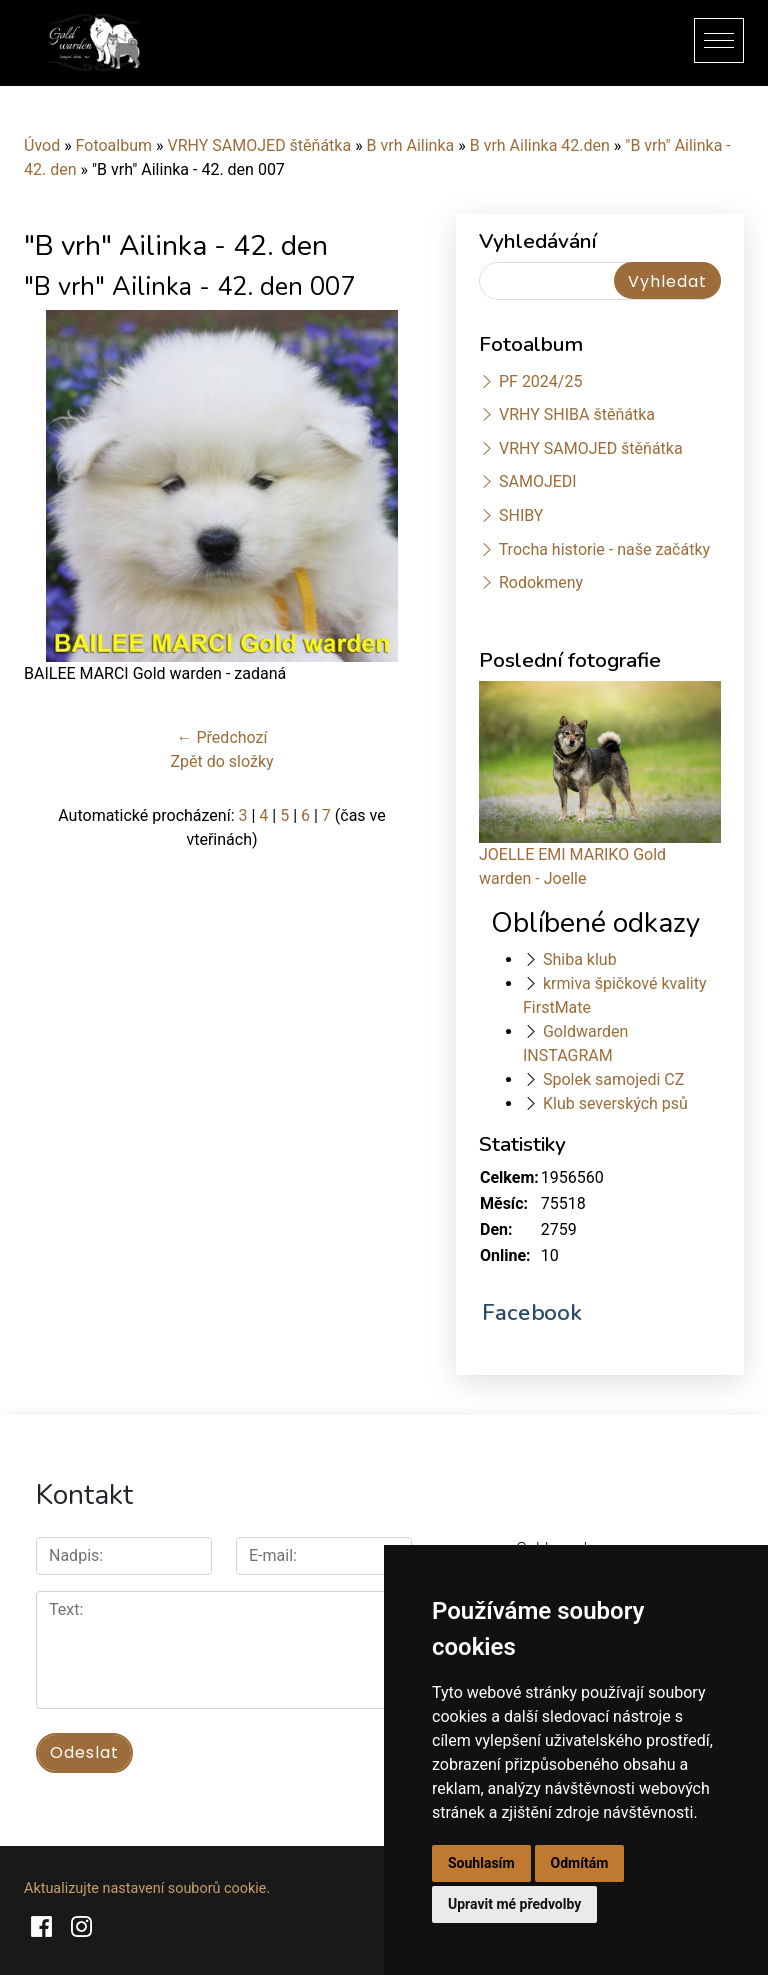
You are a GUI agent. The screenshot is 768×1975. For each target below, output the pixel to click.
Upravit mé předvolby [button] (514, 1904)
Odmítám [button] (580, 1863)
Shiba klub (580, 959)
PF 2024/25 (540, 381)
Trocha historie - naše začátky (604, 549)
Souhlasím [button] (481, 1863)
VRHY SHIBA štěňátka (577, 414)
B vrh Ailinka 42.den (540, 145)
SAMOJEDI (538, 481)
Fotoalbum (114, 145)
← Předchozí (222, 737)
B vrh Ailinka (411, 145)
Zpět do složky (221, 761)
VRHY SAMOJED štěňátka (259, 145)
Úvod (42, 145)
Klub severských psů (615, 1103)
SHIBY (521, 515)
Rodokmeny (541, 582)
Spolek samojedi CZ (613, 1079)
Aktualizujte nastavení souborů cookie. (147, 1887)
